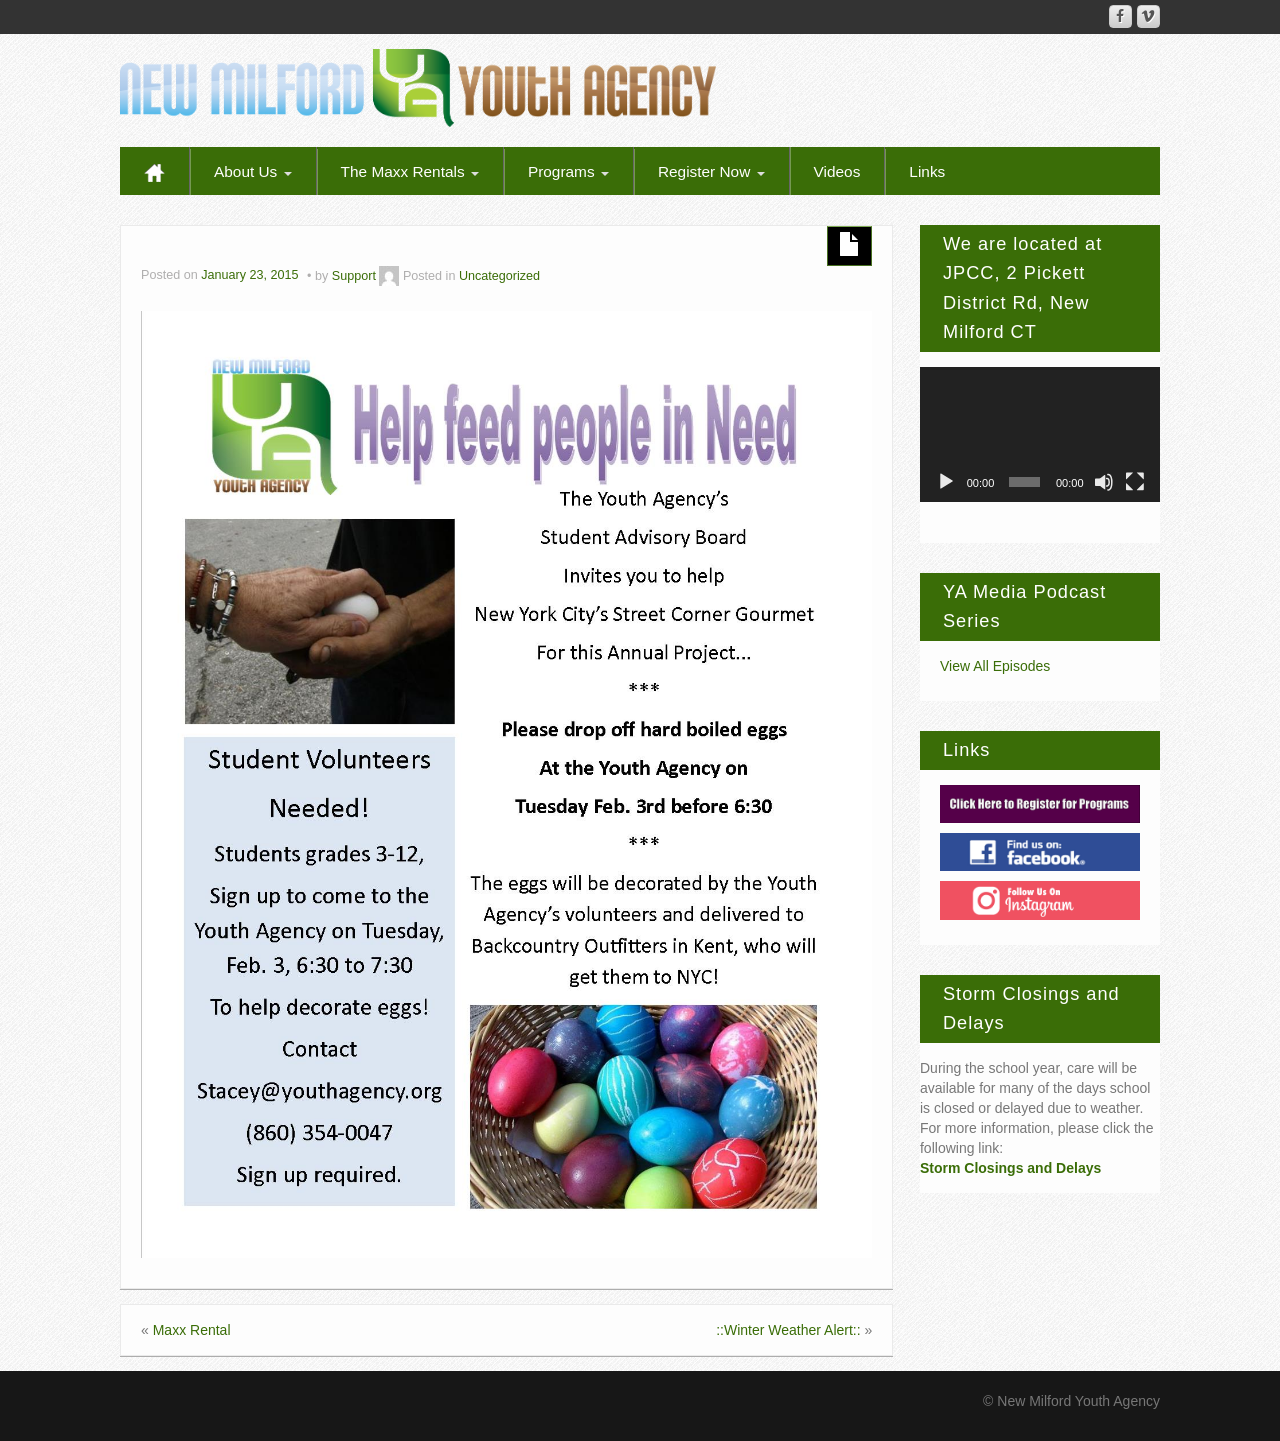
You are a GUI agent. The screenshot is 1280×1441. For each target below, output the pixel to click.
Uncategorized (499, 276)
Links (927, 171)
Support (354, 276)
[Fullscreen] (1135, 482)
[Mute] (1104, 482)
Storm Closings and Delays (1010, 1168)
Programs (568, 171)
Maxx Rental (192, 1330)
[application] (1040, 434)
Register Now (711, 171)
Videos (837, 171)
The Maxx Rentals (410, 171)
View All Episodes (995, 666)
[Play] (946, 482)
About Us (253, 171)
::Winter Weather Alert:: (788, 1330)
